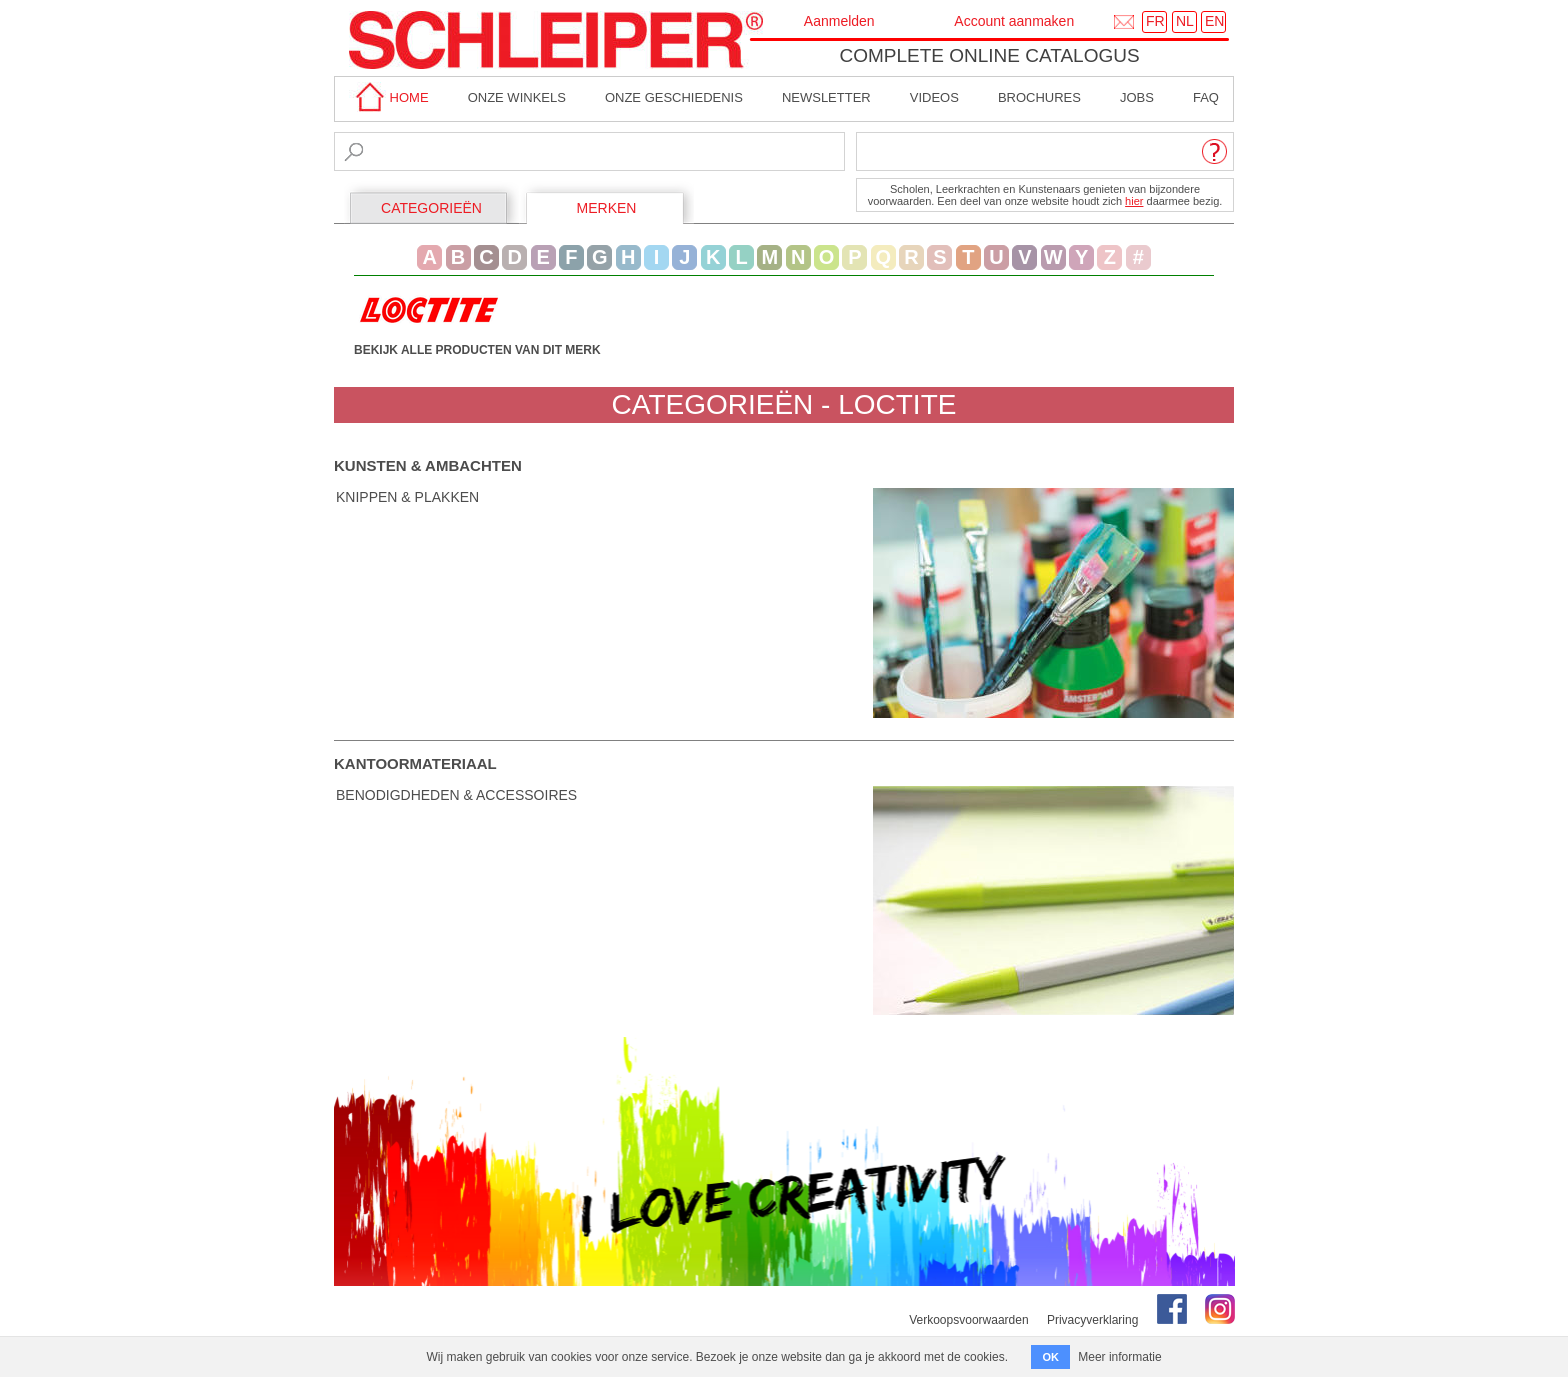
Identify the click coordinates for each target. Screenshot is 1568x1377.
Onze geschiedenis (674, 97)
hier (1134, 201)
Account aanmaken (1014, 21)
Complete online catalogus (989, 55)
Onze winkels (517, 97)
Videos (934, 97)
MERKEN (607, 208)
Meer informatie (1119, 1357)
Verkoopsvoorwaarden (968, 1320)
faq (1206, 97)
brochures (1039, 97)
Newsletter (826, 97)
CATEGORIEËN (431, 208)
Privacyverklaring (1092, 1320)
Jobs (1137, 97)
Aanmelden (839, 21)
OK (1050, 1357)
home (389, 97)
